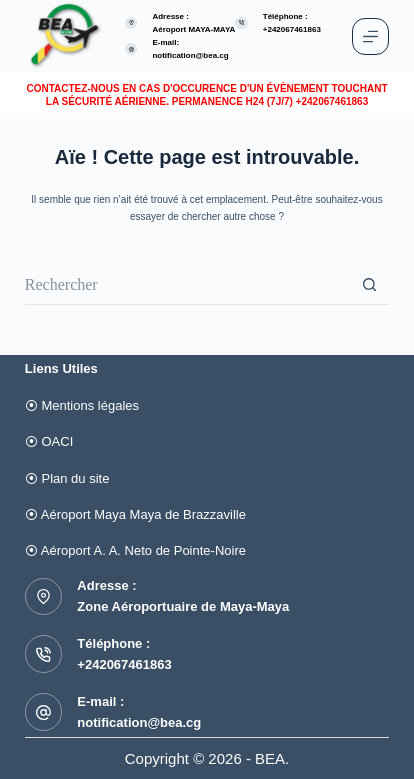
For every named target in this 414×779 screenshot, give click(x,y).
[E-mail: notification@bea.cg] (131, 49)
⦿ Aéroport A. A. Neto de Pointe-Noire (135, 550)
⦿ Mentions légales (82, 405)
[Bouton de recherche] (369, 285)
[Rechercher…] (187, 285)
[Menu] (370, 36)
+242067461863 (124, 664)
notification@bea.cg (190, 55)
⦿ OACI (49, 441)
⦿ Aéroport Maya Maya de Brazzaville (135, 514)
